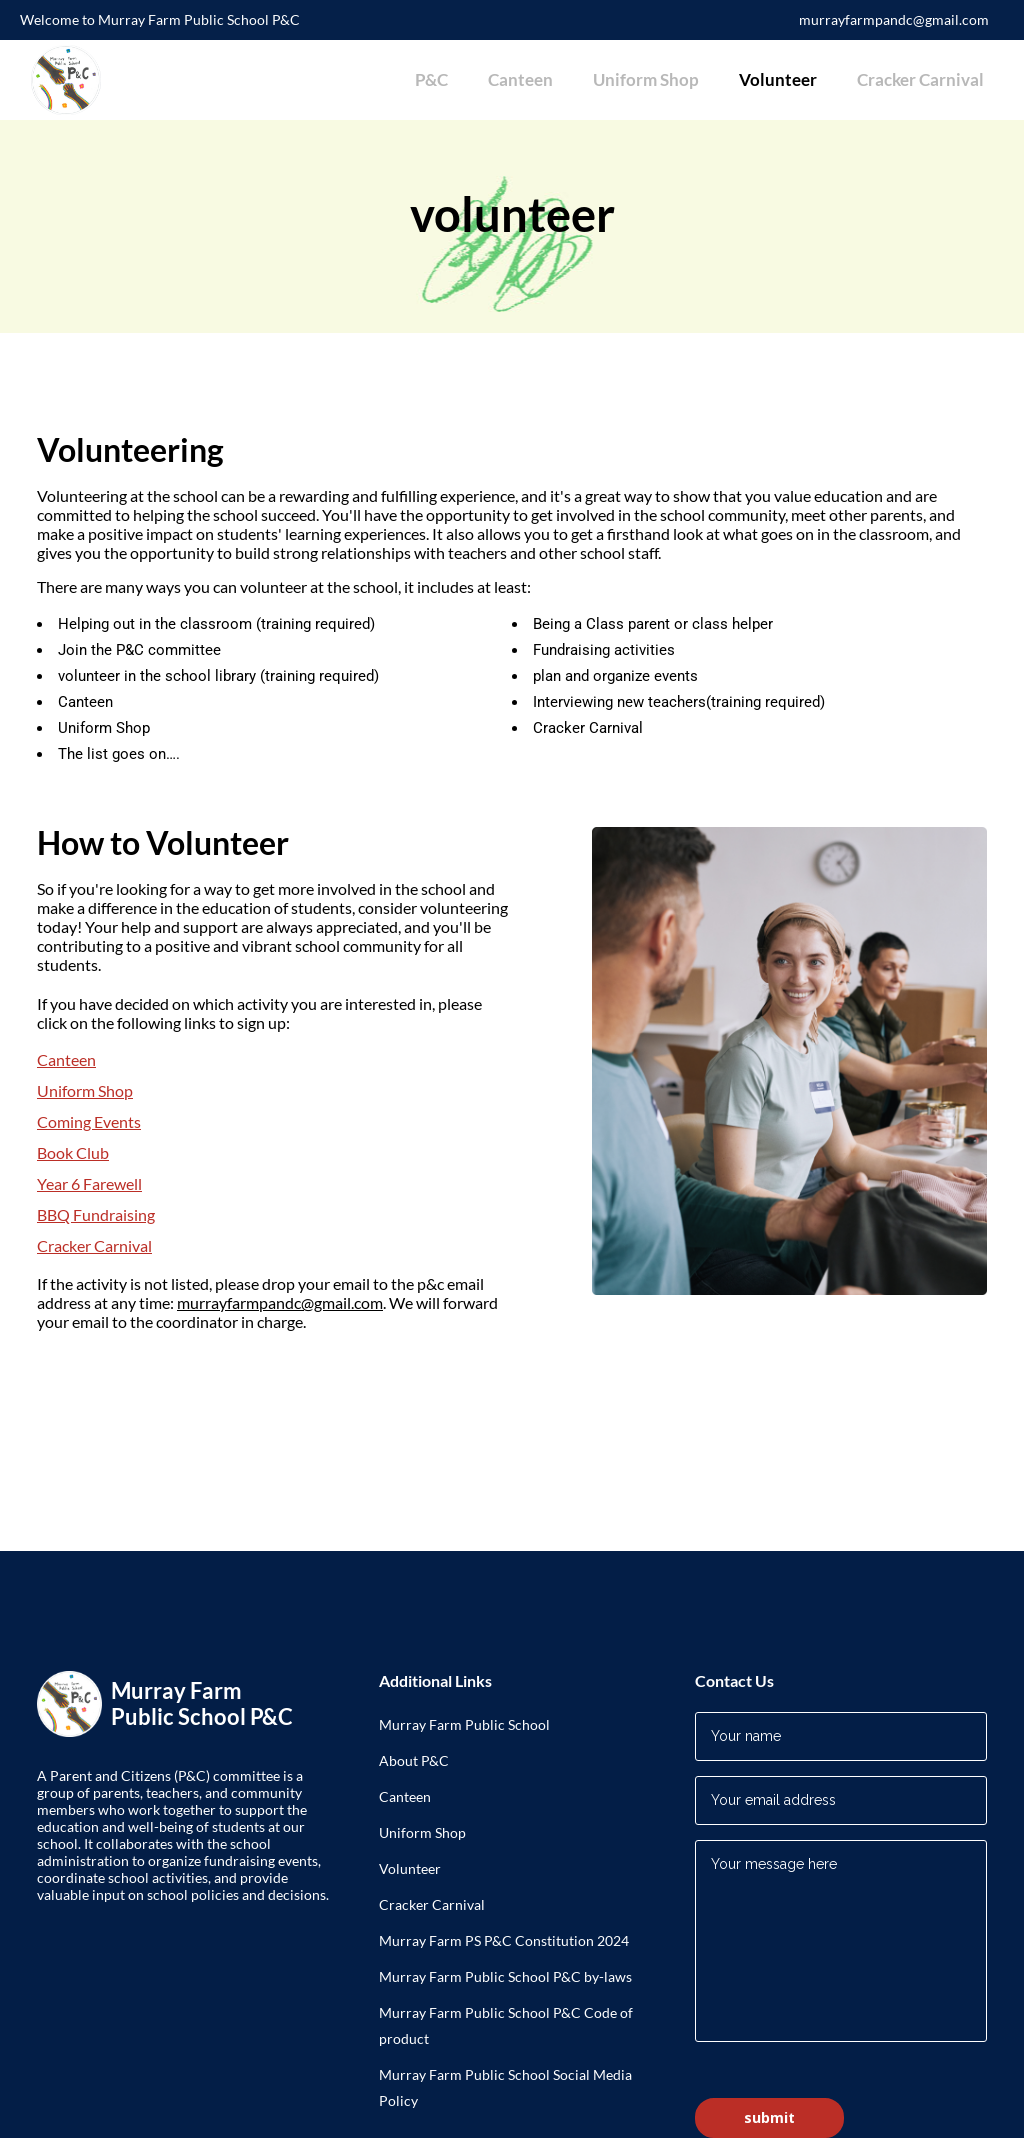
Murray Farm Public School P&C (481, 2012)
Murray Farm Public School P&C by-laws (505, 1976)
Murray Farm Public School (464, 1724)
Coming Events (89, 1121)
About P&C (414, 1760)
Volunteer (410, 1868)
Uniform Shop (85, 1090)
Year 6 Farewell (89, 1183)
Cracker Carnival (94, 1245)
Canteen (66, 1059)
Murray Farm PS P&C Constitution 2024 (504, 1940)
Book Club (73, 1152)
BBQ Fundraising (96, 1214)
